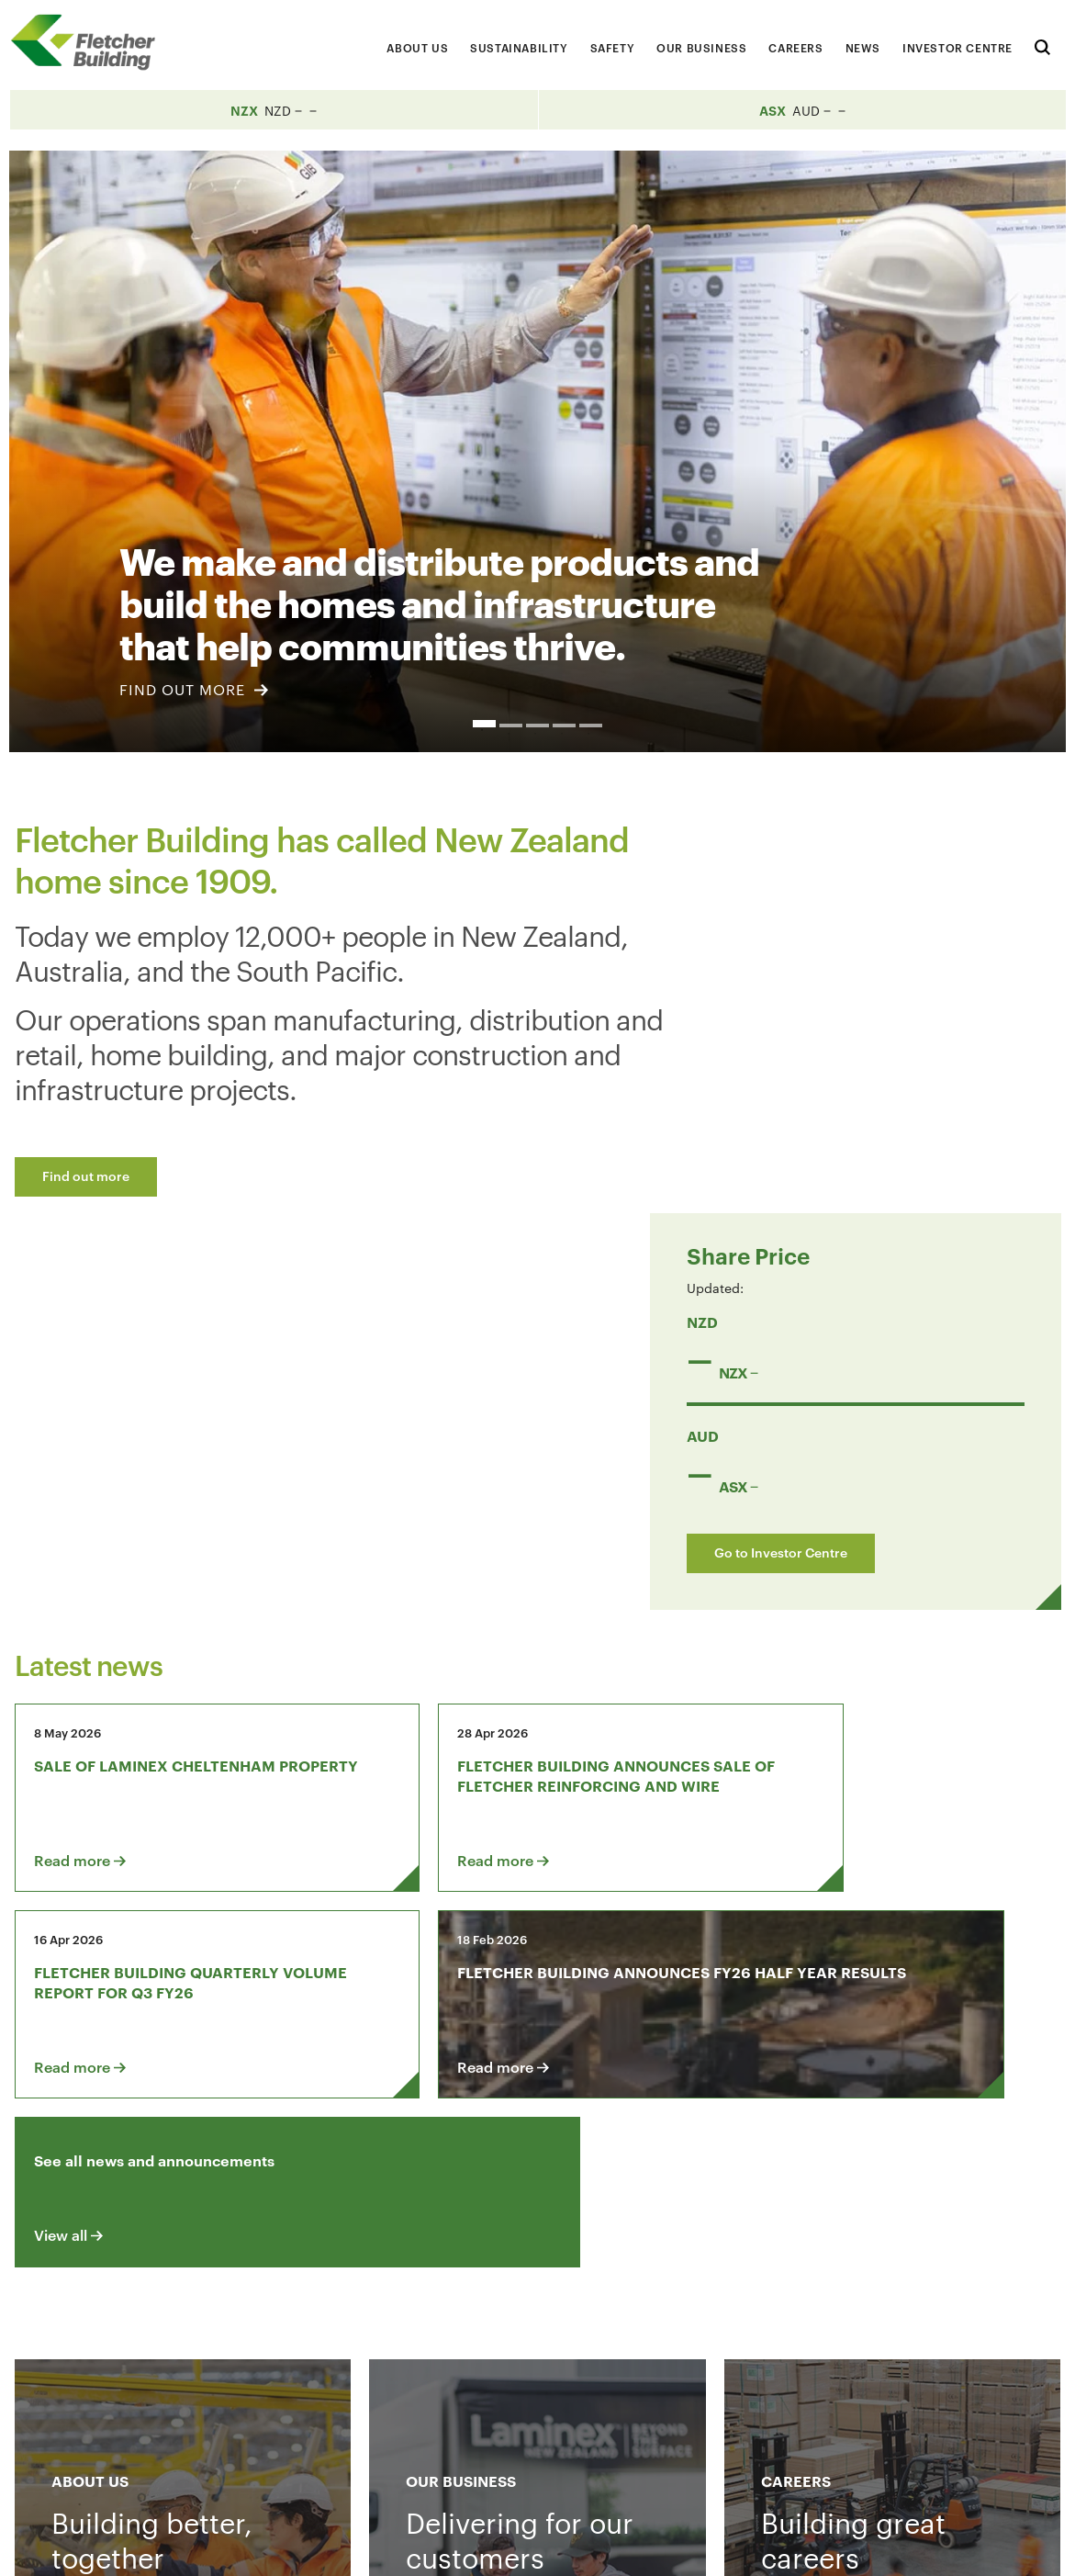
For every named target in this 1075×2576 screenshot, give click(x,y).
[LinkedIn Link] (820, 2331)
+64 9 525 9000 (162, 2462)
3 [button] (537, 725)
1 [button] (484, 723)
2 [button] (510, 725)
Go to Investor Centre (847, 1155)
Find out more (85, 1175)
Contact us (159, 2332)
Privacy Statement (838, 2546)
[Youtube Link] (873, 2331)
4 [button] (564, 725)
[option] (537, 451)
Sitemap (943, 2546)
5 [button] (590, 725)
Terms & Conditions (697, 2546)
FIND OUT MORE (193, 689)
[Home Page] (91, 42)
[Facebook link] (768, 2331)
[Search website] (1042, 44)
